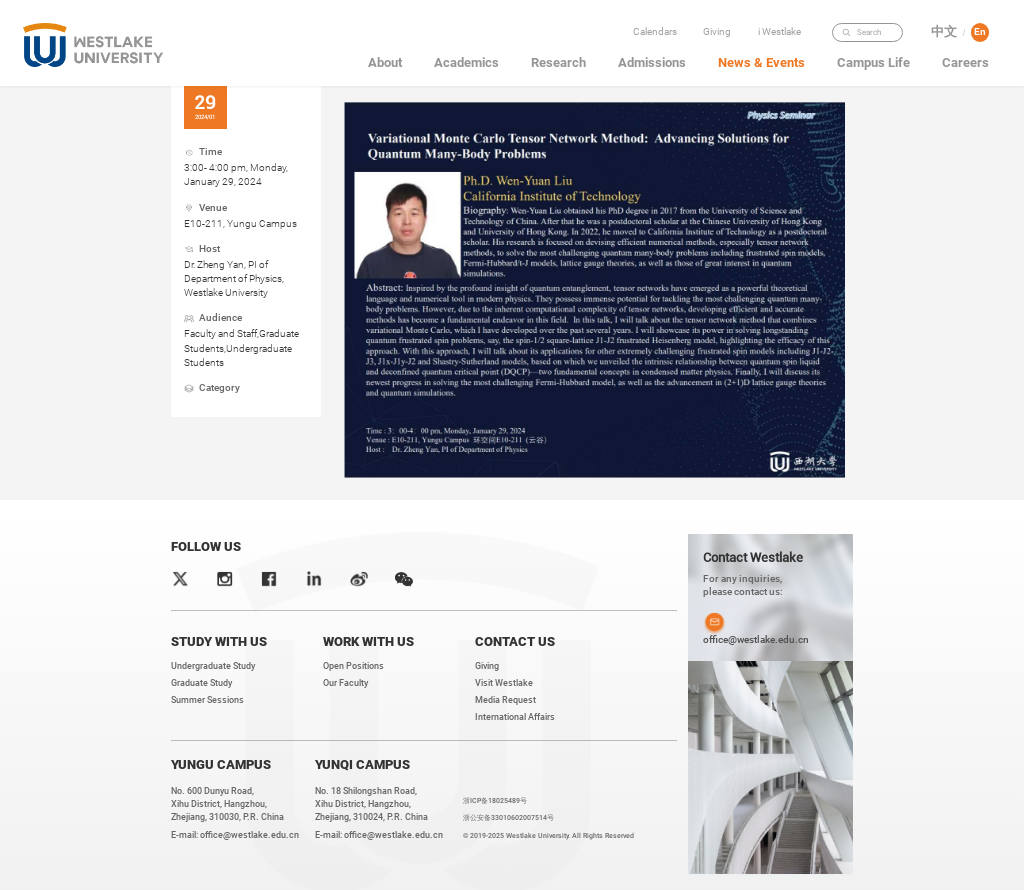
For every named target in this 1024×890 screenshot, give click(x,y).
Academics (466, 62)
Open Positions (353, 666)
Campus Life (873, 62)
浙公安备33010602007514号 (508, 817)
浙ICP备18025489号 (495, 800)
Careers (965, 62)
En (980, 31)
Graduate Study (201, 683)
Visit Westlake (504, 683)
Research (558, 62)
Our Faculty (345, 683)
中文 (944, 32)
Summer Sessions (207, 700)
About (385, 62)
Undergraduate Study (213, 666)
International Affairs (515, 717)
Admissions (652, 62)
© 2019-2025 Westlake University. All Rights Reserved (548, 835)
